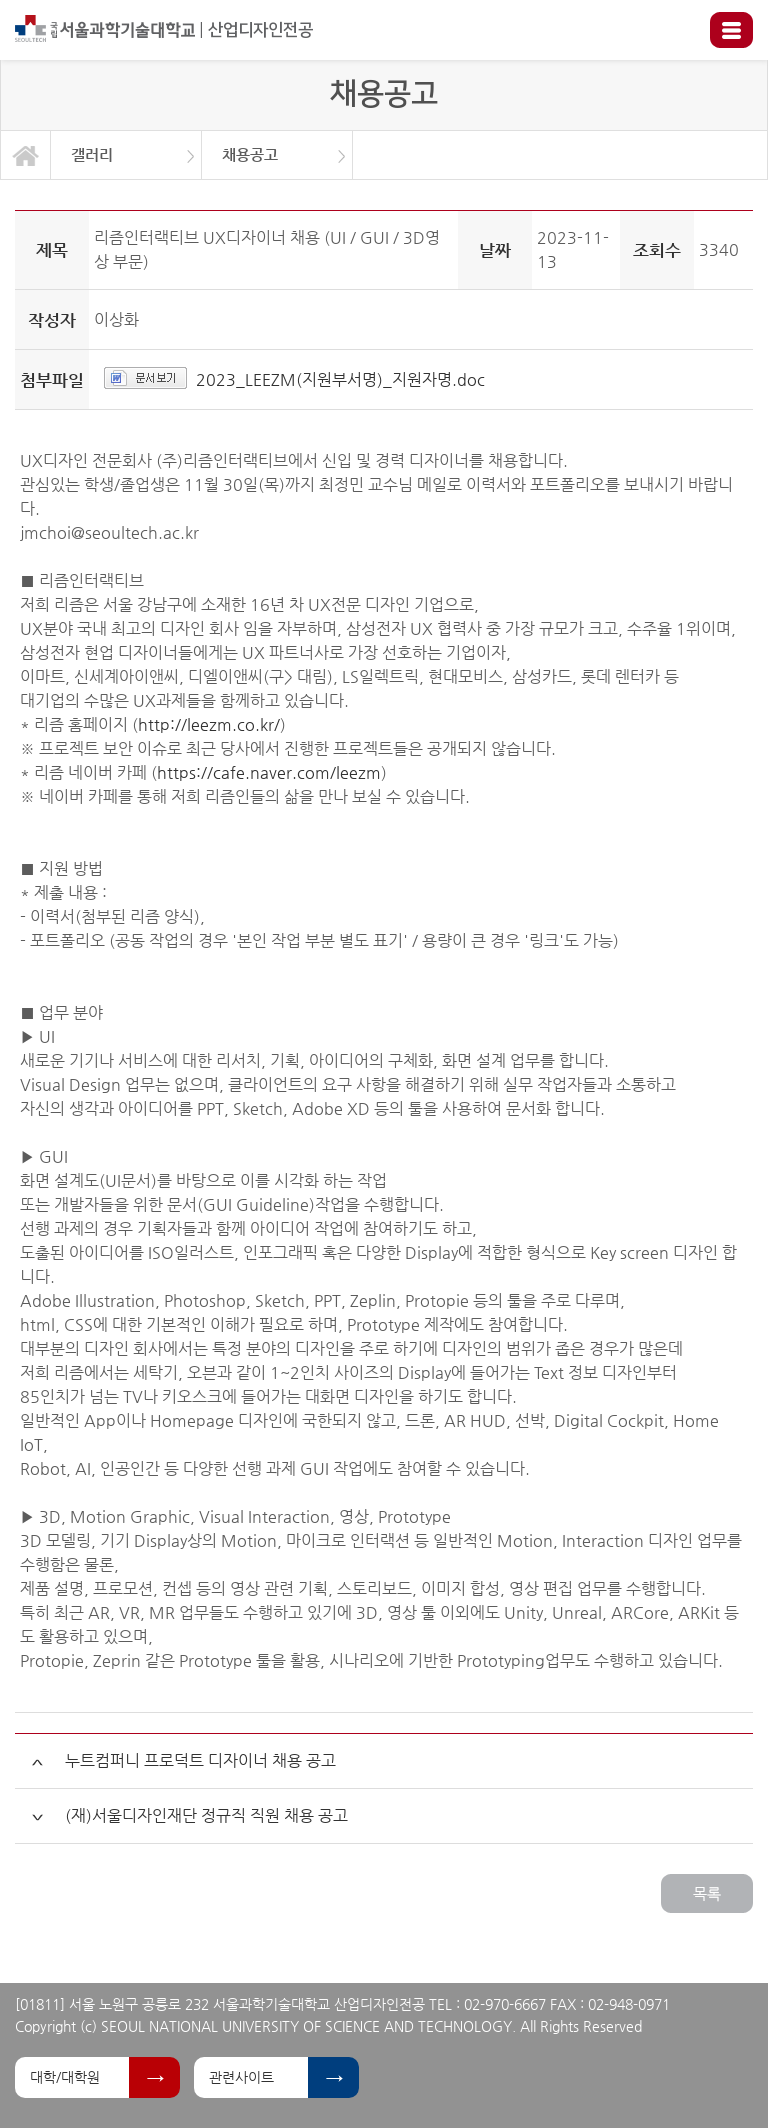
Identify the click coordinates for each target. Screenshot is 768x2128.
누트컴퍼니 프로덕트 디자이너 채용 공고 (200, 1760)
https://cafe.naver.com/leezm (269, 772)
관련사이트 (241, 2077)
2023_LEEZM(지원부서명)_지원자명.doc (340, 379)
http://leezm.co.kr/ (209, 724)
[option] (126, 155)
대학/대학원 (65, 2077)
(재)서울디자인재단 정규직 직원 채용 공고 (206, 1815)
